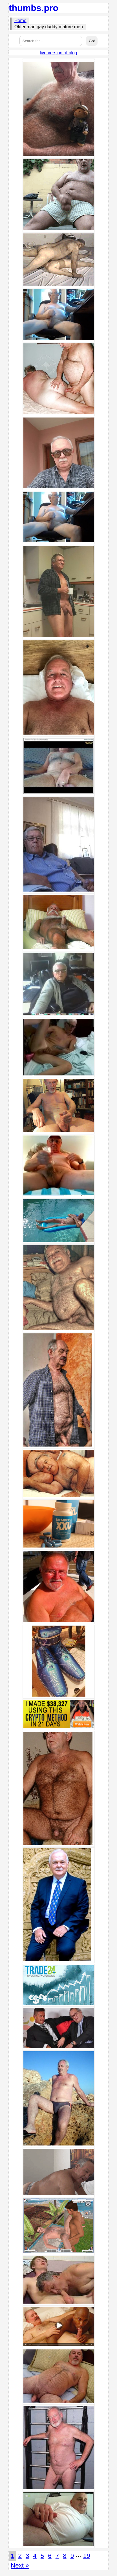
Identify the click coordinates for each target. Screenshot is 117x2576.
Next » (20, 2565)
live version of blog (58, 52)
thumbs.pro (33, 8)
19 (86, 2555)
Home (20, 20)
